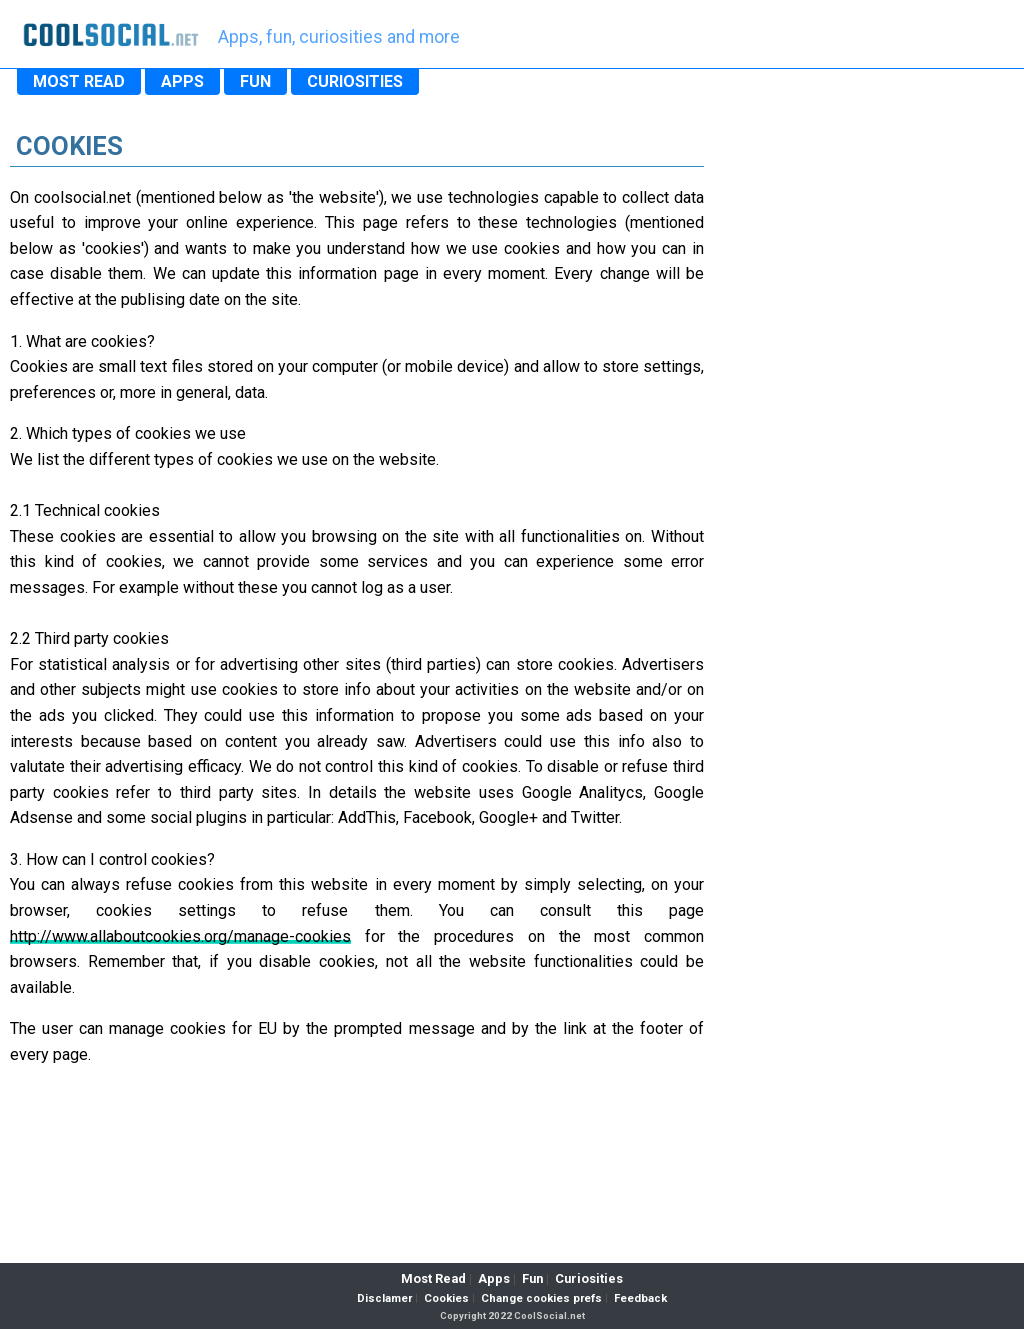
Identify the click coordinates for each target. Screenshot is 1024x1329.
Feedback (640, 1298)
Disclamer (384, 1298)
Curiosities (589, 1278)
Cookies (446, 1298)
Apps (494, 1278)
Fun (532, 1278)
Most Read (433, 1278)
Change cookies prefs (541, 1298)
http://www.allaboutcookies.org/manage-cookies (180, 936)
